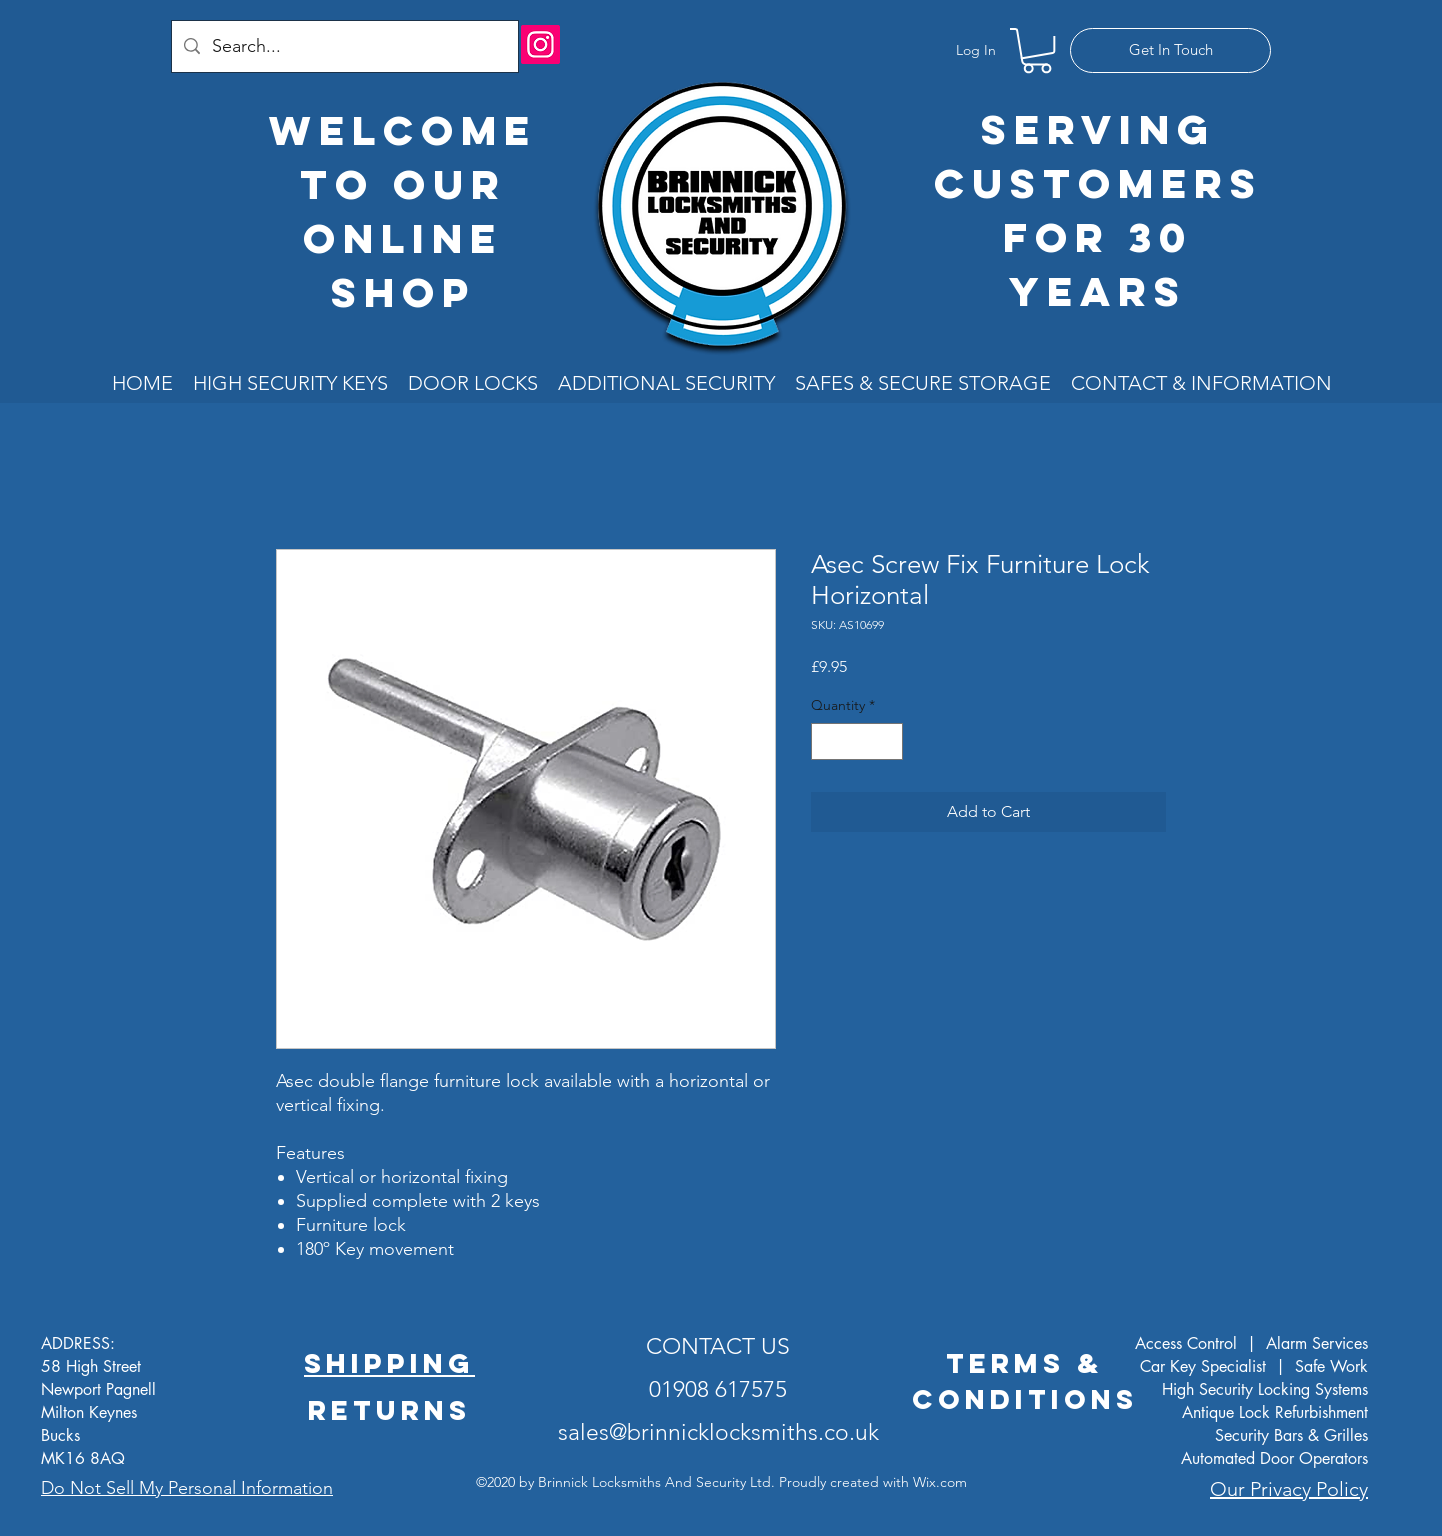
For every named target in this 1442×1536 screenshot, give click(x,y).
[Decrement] (826, 741)
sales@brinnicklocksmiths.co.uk (718, 1432)
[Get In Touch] (1170, 50)
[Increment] (887, 741)
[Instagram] (540, 44)
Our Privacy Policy (1289, 1489)
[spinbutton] (857, 741)
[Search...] (344, 46)
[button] (1037, 50)
